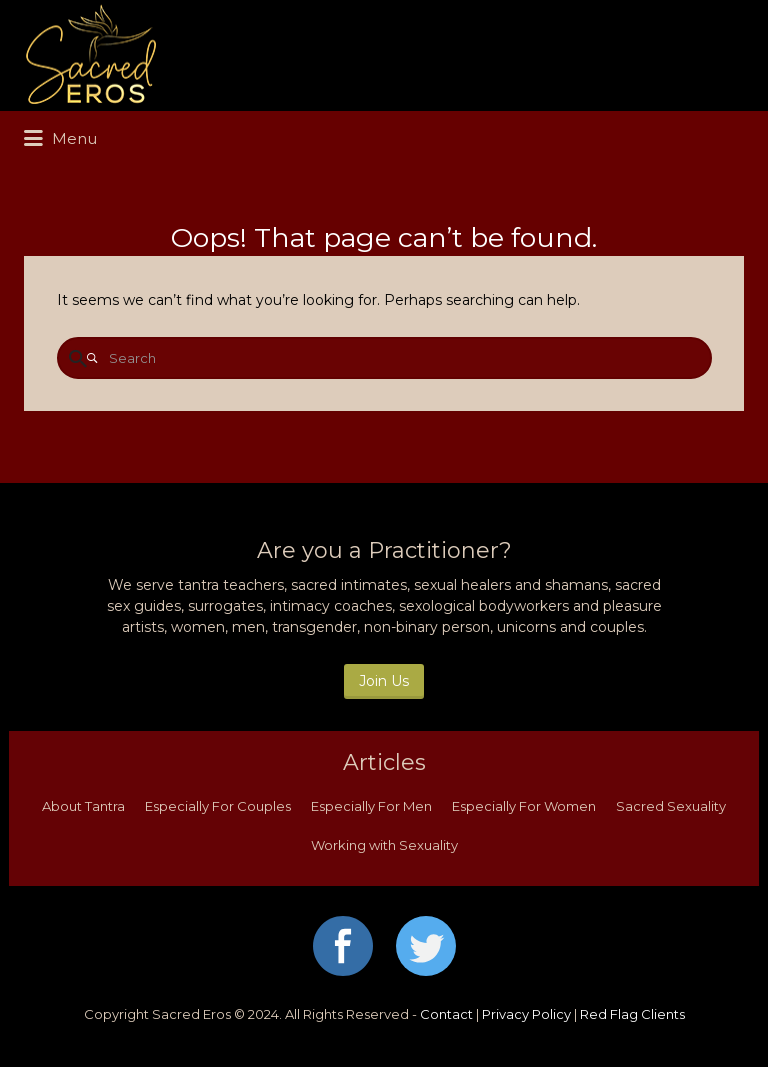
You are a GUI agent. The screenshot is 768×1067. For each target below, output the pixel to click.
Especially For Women (524, 806)
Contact (446, 1014)
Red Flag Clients (632, 1014)
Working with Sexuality (384, 845)
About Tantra (83, 806)
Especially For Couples (218, 806)
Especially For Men (371, 806)
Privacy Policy (526, 1014)
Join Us (384, 681)
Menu (60, 139)
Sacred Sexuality (671, 806)
